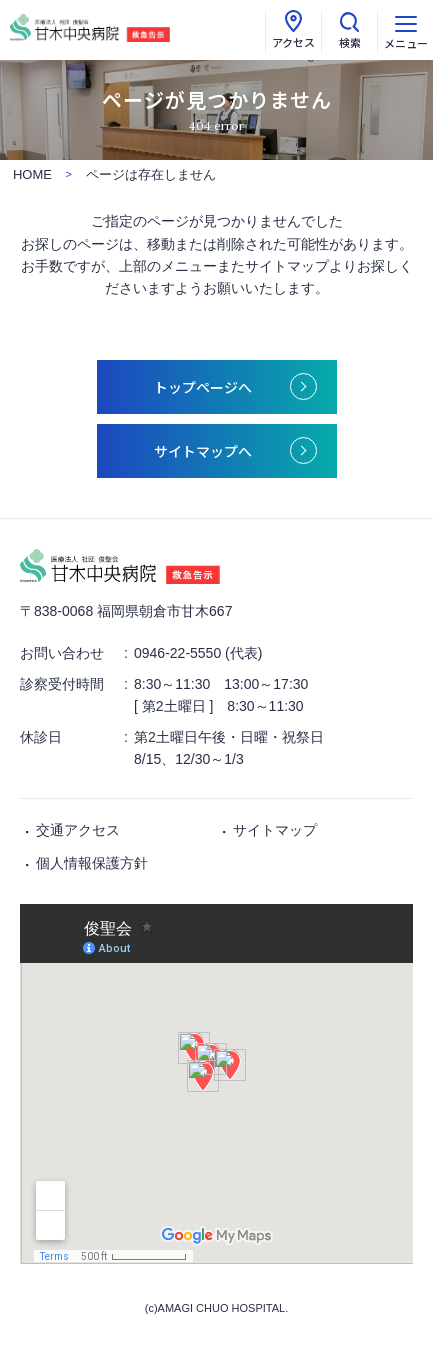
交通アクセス (78, 830)
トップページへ (203, 387)
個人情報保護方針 (92, 863)
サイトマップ (275, 830)
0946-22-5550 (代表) (198, 653)
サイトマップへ (203, 451)
